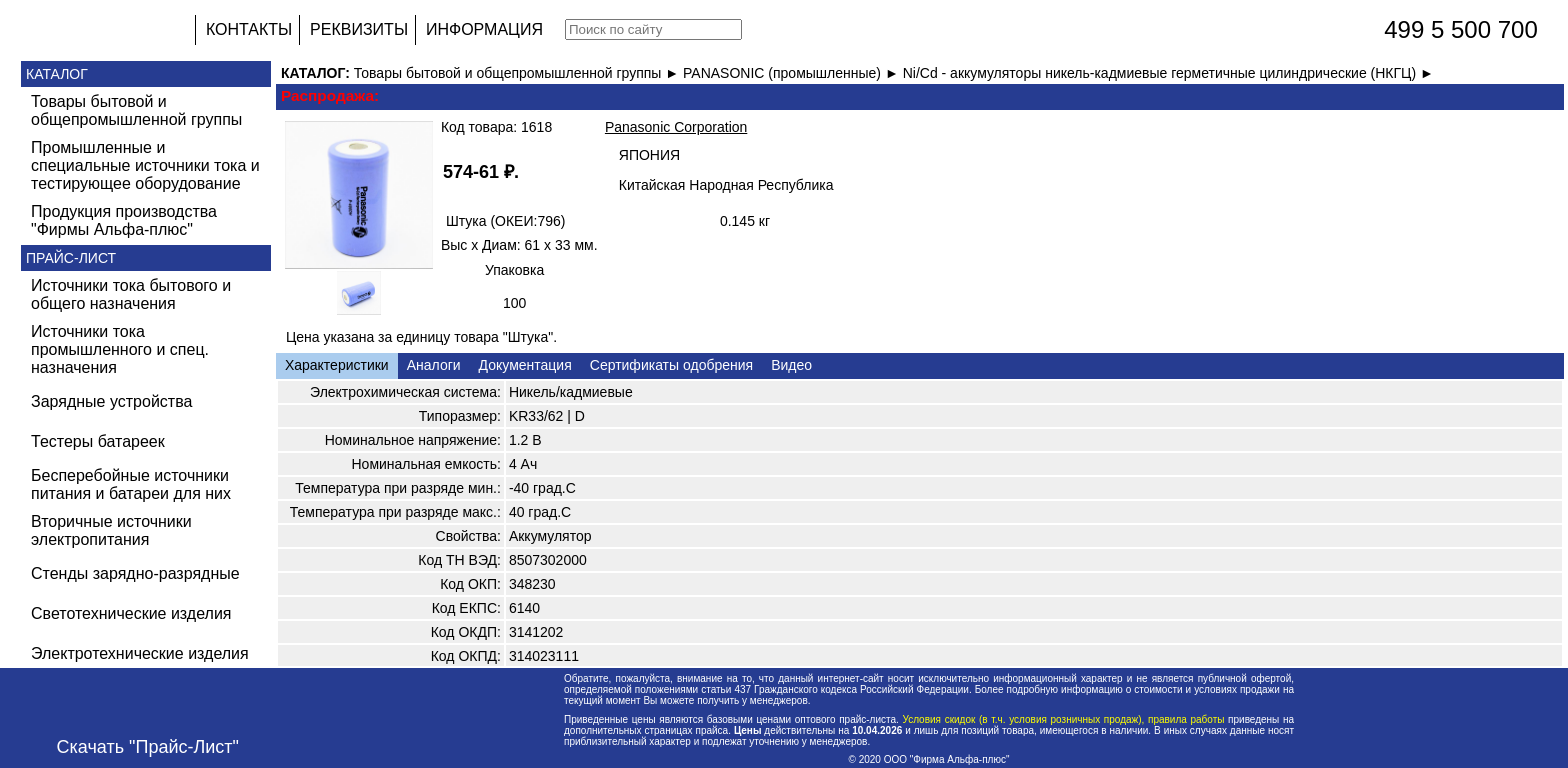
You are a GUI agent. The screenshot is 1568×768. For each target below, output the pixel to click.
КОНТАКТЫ (249, 29)
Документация (525, 365)
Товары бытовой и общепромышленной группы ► (518, 73)
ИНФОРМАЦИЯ (484, 29)
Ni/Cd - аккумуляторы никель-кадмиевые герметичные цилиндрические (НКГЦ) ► (1168, 73)
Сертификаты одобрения (671, 365)
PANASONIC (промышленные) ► (793, 73)
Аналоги (434, 365)
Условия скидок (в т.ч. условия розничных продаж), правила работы (1063, 719)
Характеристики (337, 365)
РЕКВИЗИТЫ (359, 29)
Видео (791, 365)
